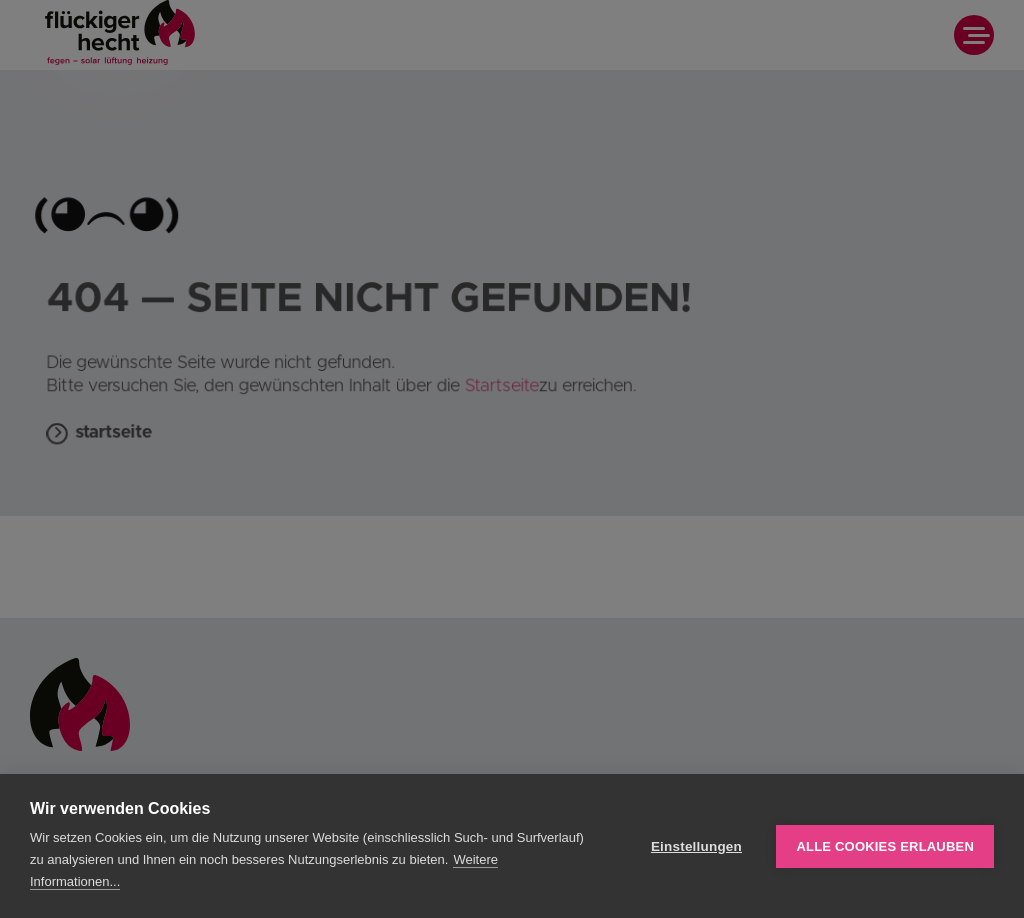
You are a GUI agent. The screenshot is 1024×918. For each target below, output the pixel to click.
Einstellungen (696, 846)
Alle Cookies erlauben (885, 846)
